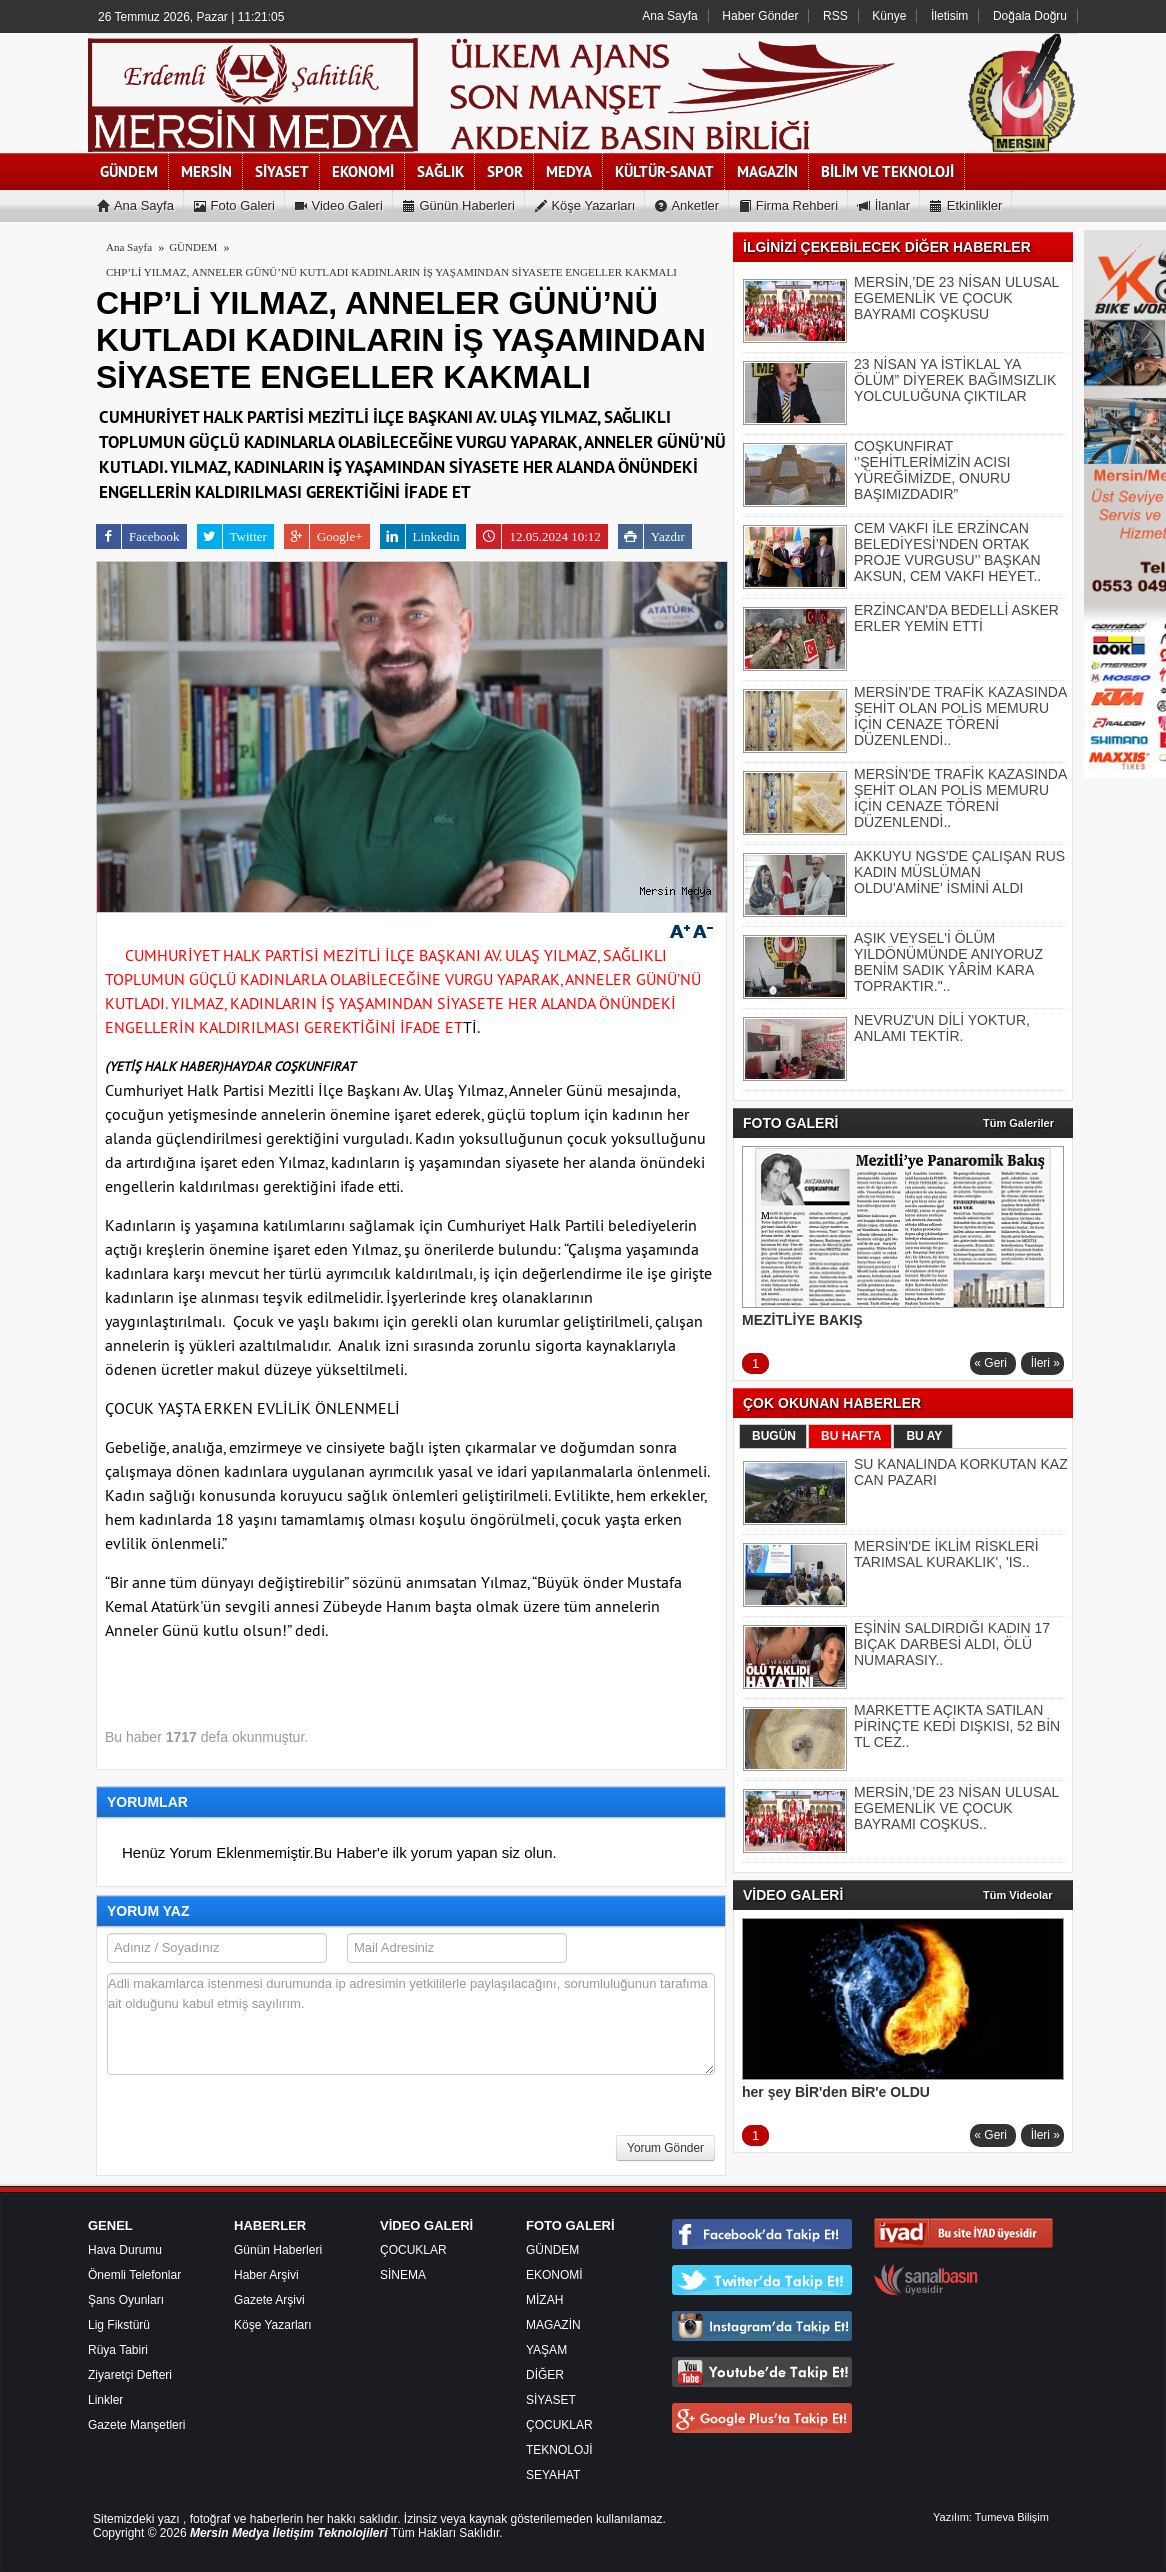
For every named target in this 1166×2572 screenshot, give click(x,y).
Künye (889, 16)
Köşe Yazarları (273, 2325)
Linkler (105, 2400)
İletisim (949, 16)
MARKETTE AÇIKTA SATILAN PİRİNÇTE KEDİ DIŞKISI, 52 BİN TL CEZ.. (957, 1726)
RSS (835, 16)
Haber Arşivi (266, 2275)
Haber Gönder (760, 16)
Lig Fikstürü (119, 2325)
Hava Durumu (125, 2250)
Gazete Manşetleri (136, 2425)
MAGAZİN (553, 2325)
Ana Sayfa (669, 16)
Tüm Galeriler (1018, 1123)
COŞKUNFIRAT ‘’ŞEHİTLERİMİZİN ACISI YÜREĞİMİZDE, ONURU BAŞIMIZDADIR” (932, 470)
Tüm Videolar (1017, 1895)
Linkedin (420, 536)
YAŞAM (546, 2350)
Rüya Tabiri (118, 2350)
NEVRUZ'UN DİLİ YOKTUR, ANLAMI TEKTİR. (942, 1028)
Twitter (232, 536)
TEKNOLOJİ (559, 2450)
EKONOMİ (554, 2275)
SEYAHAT (553, 2475)
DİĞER (545, 2375)
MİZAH (544, 2300)
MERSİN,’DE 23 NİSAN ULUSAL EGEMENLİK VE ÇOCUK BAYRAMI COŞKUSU (956, 298)
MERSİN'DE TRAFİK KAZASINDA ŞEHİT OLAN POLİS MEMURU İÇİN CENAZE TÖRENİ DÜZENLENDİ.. (960, 716)
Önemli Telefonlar (134, 2275)
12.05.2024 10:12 (538, 536)
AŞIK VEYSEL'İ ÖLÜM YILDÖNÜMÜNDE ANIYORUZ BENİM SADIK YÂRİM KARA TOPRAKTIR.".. (948, 962)
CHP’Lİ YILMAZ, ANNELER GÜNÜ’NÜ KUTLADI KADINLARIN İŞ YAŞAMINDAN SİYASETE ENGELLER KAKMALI (391, 272)
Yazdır (651, 536)
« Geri (990, 1363)
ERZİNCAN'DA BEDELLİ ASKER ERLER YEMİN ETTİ (956, 618)
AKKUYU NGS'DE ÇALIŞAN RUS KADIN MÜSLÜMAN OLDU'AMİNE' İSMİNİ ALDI (959, 872)
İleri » (1045, 1363)
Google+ (323, 536)
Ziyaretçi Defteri (130, 2375)
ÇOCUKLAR (413, 2250)
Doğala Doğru (1030, 16)
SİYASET (551, 2400)
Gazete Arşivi (269, 2300)
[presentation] (259, 2131)
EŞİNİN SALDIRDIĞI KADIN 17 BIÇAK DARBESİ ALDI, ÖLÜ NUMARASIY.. (952, 1644)
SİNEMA (403, 2275)
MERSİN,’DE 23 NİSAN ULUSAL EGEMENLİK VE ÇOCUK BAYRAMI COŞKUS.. (956, 1808)
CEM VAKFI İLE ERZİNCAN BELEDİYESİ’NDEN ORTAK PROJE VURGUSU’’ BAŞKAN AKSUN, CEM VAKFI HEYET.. (947, 552)
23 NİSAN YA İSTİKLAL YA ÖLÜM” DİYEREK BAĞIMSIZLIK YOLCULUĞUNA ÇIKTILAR (955, 380)
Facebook (138, 536)
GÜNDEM (552, 2250)
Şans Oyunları (126, 2300)
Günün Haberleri (278, 2250)
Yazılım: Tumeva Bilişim (991, 2517)
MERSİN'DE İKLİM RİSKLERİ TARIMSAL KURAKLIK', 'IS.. (946, 1554)
